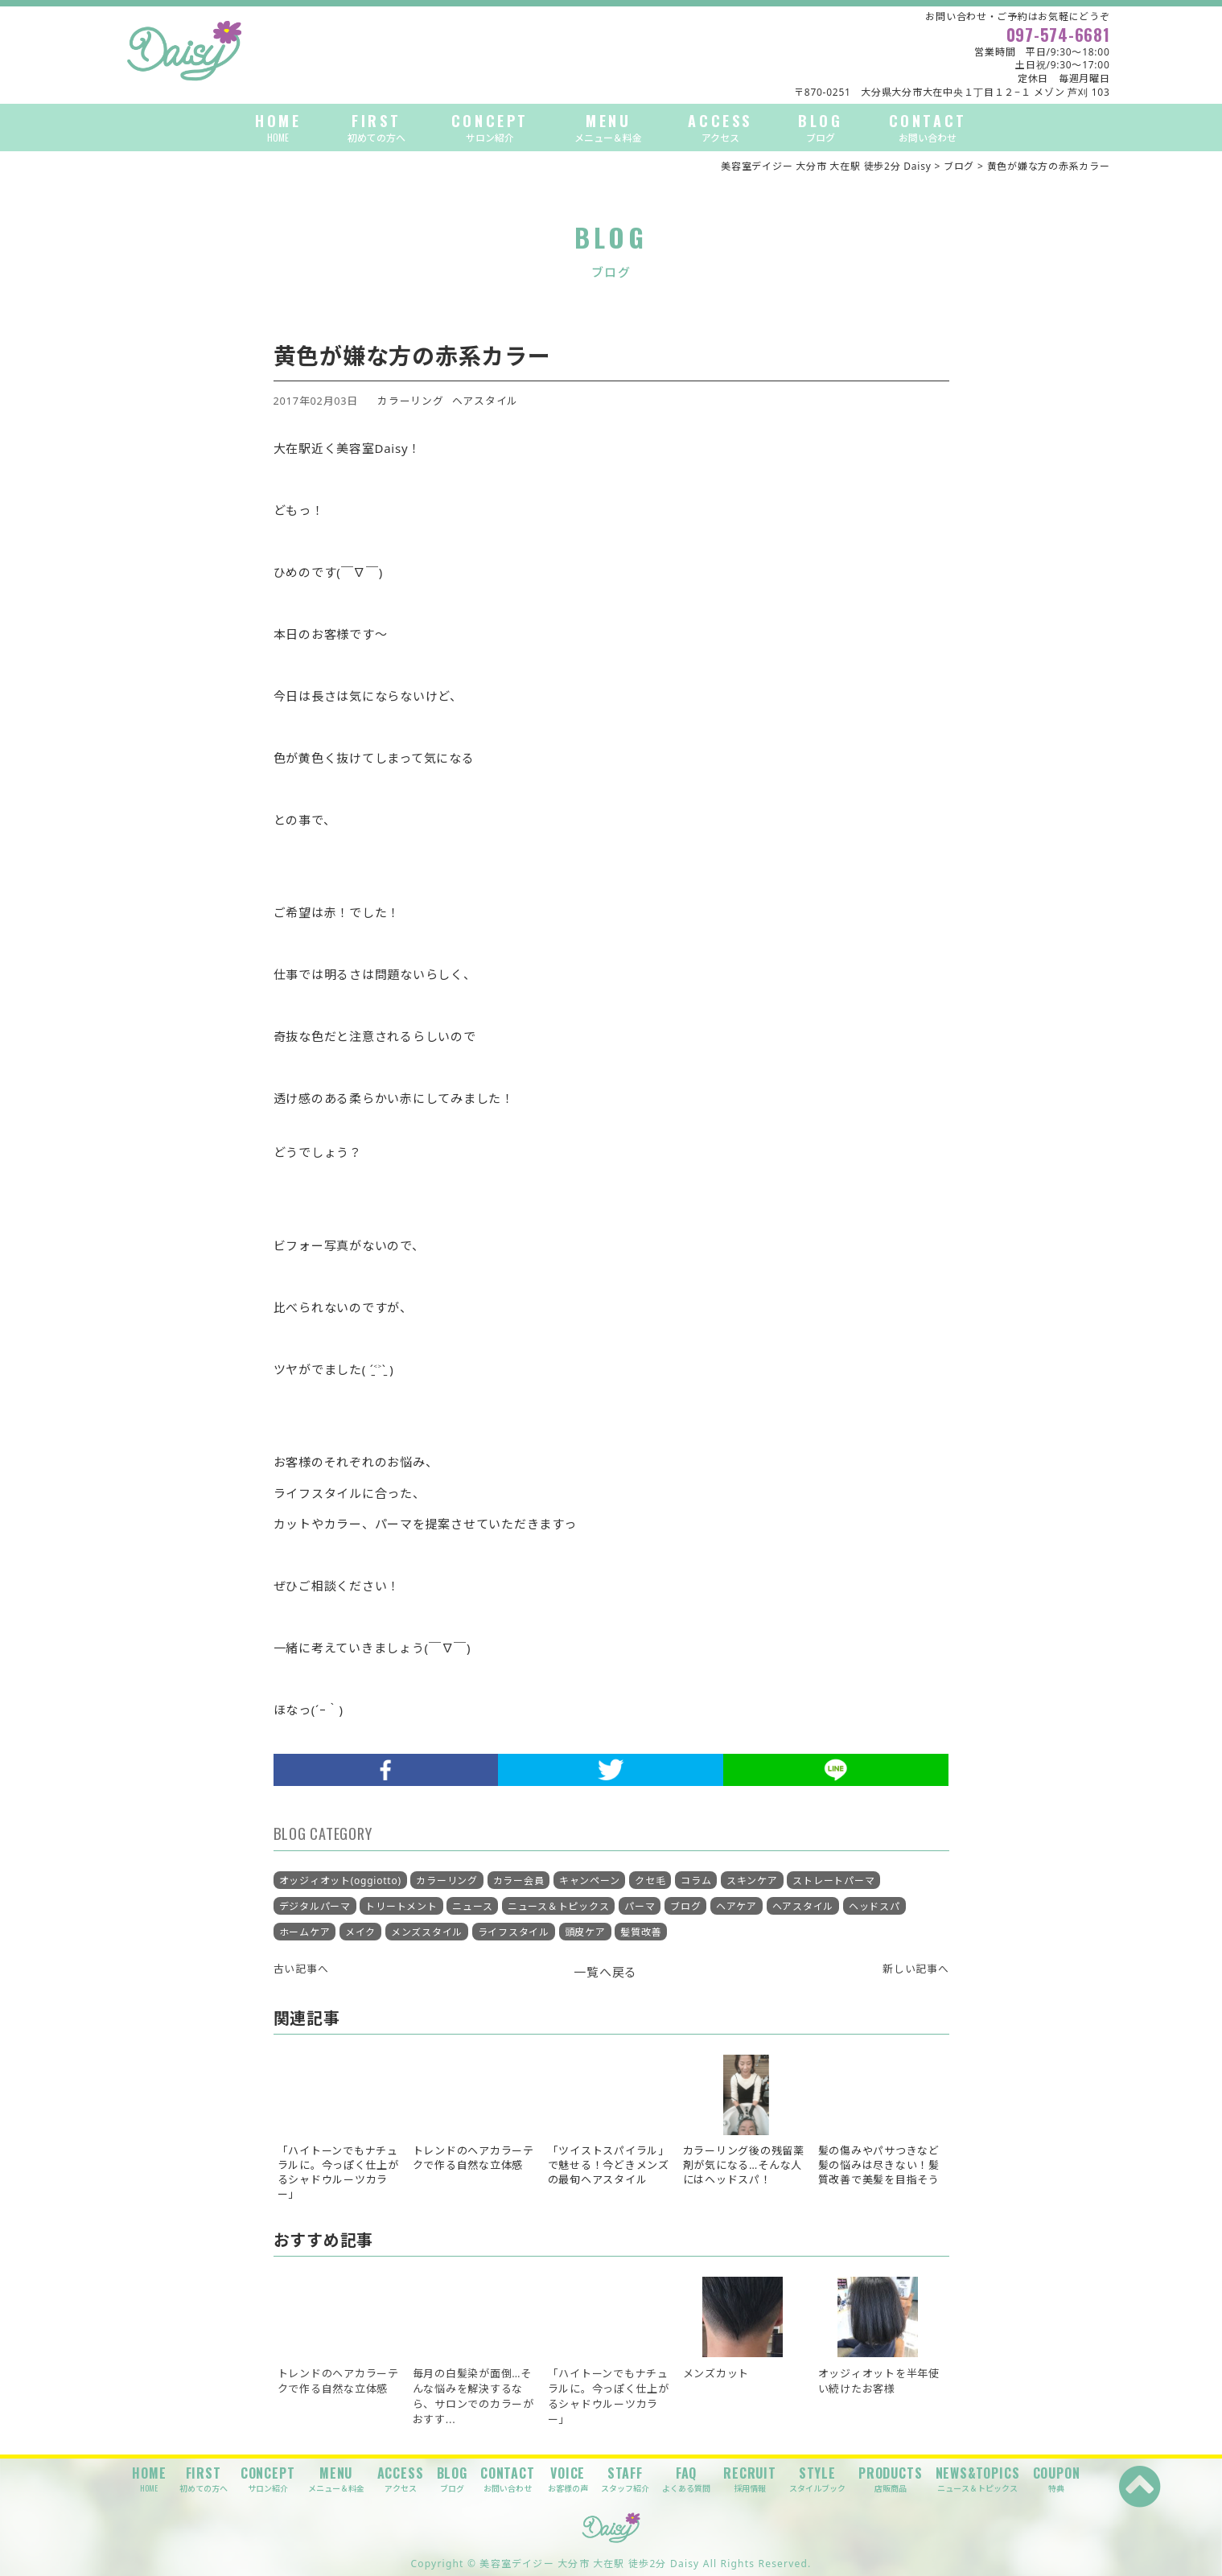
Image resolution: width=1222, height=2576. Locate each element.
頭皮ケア (585, 1932)
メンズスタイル (427, 1932)
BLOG (820, 128)
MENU (608, 128)
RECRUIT (749, 2479)
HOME (278, 128)
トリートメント (401, 1906)
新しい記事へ (916, 1968)
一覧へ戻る (605, 1972)
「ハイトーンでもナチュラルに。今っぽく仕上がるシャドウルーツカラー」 (608, 2396)
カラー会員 (519, 1880)
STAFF (625, 2479)
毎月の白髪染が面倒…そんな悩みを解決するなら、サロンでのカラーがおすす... (473, 2396)
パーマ (639, 1906)
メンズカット (716, 2373)
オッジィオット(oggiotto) (340, 1880)
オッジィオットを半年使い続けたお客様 (879, 2381)
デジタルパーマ (315, 1906)
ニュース (472, 1906)
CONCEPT (490, 128)
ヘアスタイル (485, 400)
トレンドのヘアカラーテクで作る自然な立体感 (338, 2381)
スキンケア (752, 1880)
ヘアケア (736, 1906)
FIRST (376, 128)
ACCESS (720, 128)
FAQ (686, 2479)
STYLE (817, 2479)
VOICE (568, 2479)
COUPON (1056, 2479)
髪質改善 (640, 1932)
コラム (696, 1880)
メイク (360, 1932)
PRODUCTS (890, 2479)
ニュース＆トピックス (559, 1906)
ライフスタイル (513, 1932)
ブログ (685, 1906)
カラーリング (410, 400)
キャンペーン (589, 1880)
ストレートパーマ (833, 1880)
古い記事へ (301, 1968)
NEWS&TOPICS (978, 2479)
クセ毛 (650, 1880)
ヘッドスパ (874, 1906)
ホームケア (305, 1932)
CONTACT (928, 128)
